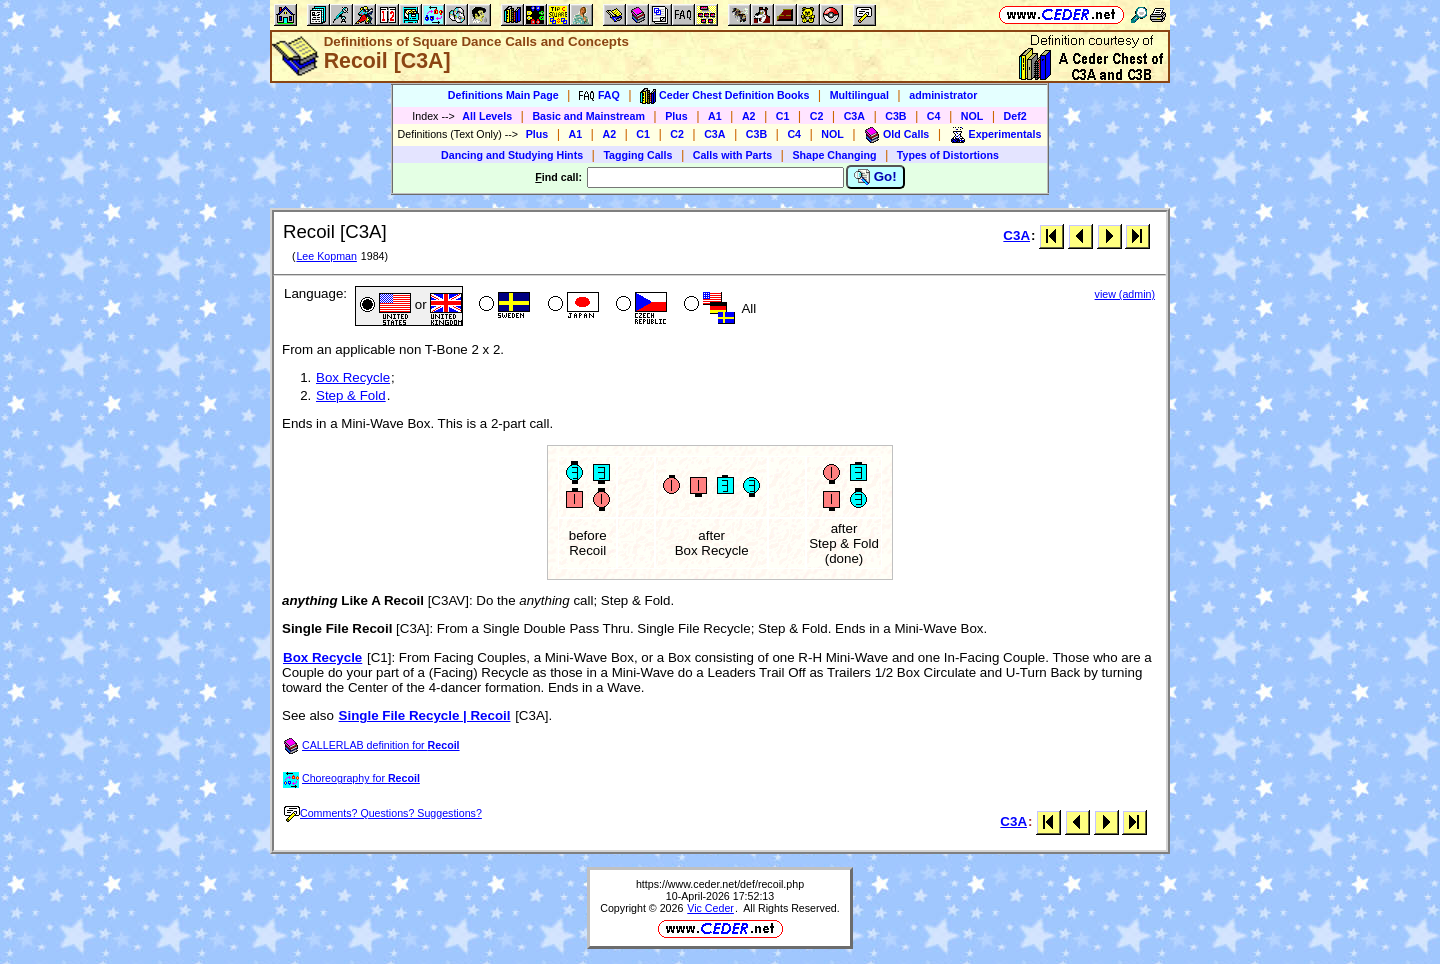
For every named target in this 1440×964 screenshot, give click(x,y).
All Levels (487, 116)
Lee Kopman (326, 256)
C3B (895, 116)
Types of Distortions (948, 155)
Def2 (1015, 116)
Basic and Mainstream (588, 116)
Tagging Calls (637, 155)
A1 (715, 116)
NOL (972, 116)
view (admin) (1125, 294)
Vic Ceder (710, 908)
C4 (934, 116)
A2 (749, 116)
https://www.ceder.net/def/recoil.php (720, 884)
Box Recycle (353, 377)
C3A (854, 116)
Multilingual (859, 95)
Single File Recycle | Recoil (425, 715)
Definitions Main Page (503, 95)
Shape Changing (834, 155)
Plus (676, 116)
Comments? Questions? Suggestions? (383, 813)
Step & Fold (351, 395)
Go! (875, 177)
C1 (783, 116)
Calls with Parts (732, 155)
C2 (817, 116)
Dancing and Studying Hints (512, 155)
